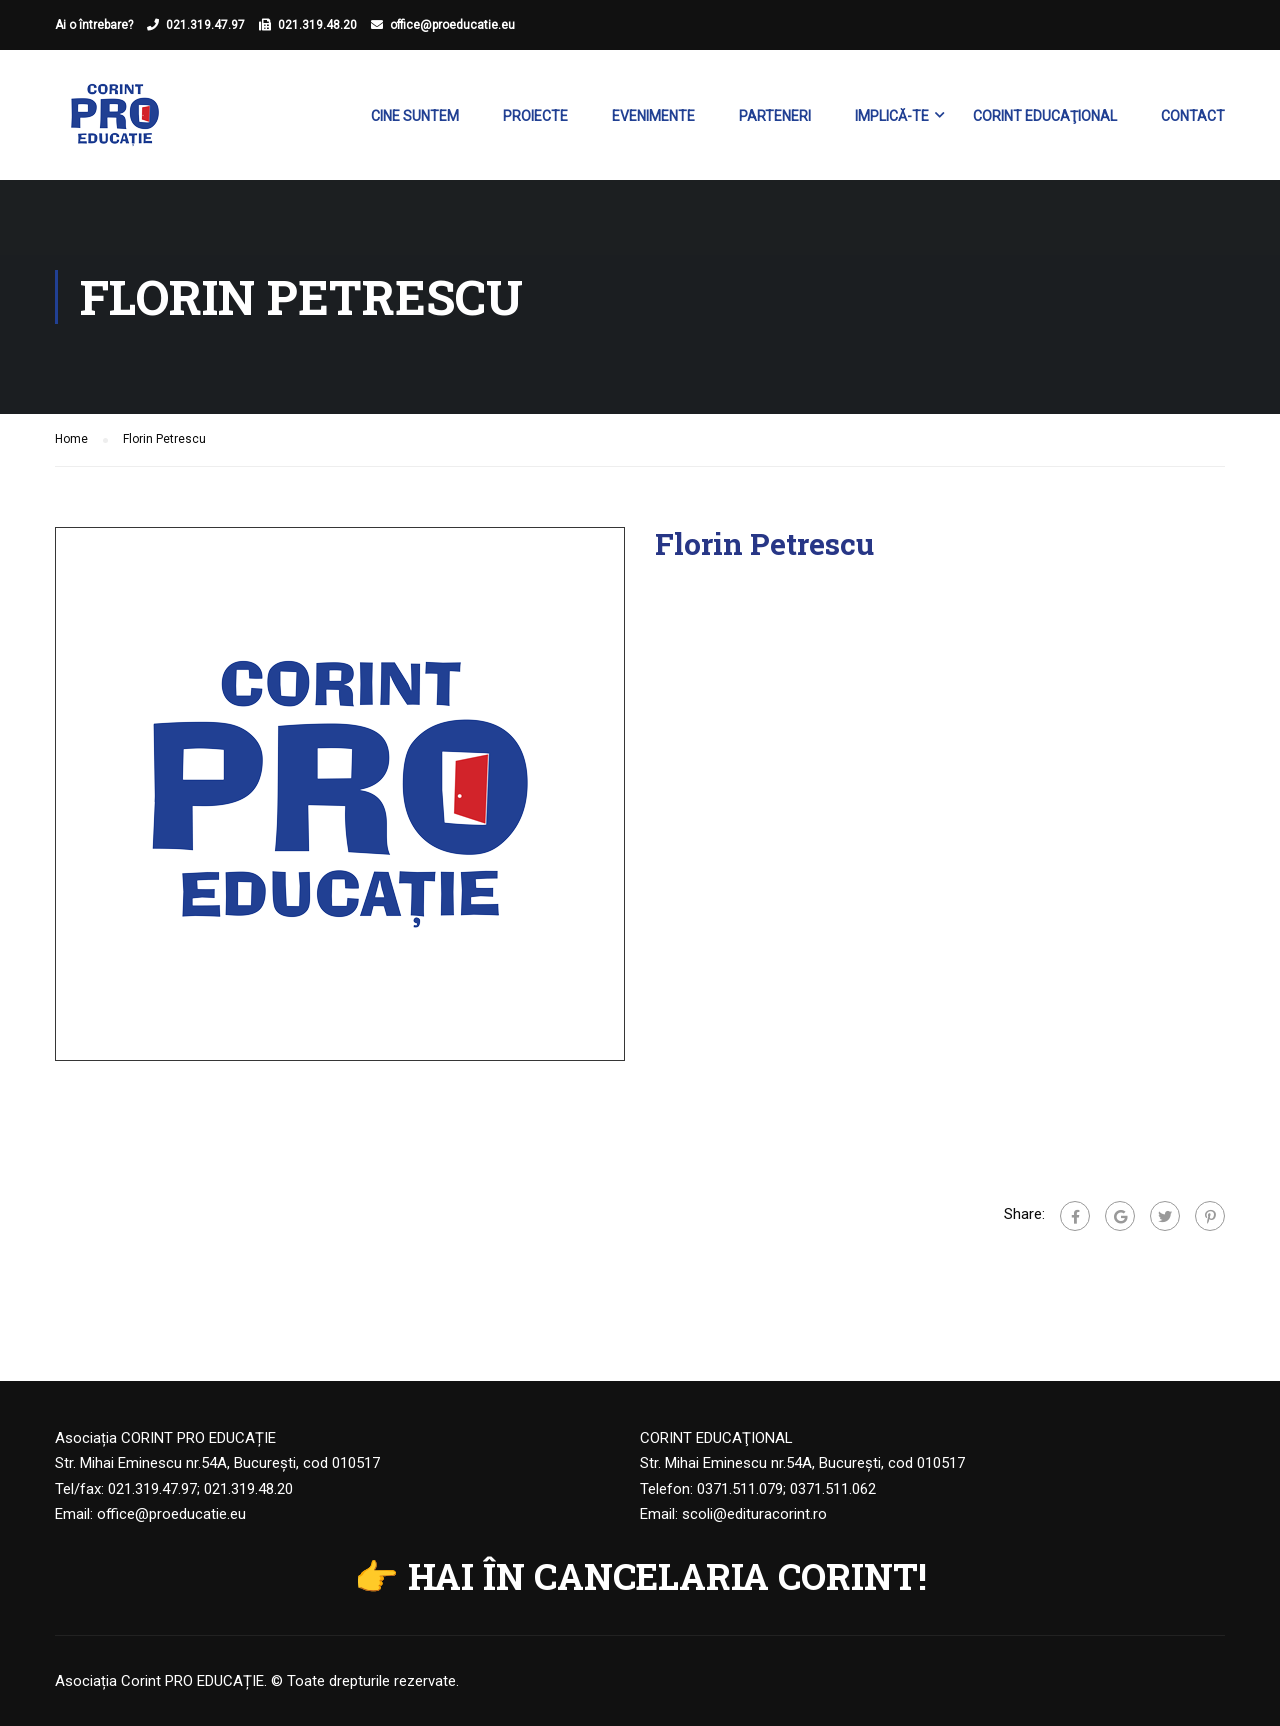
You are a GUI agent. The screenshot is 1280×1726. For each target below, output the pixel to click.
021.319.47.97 (205, 25)
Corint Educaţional (1045, 116)
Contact (1193, 116)
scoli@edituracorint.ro (754, 1514)
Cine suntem (415, 116)
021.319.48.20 (317, 25)
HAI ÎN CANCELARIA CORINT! (667, 1576)
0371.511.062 (833, 1489)
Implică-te (892, 116)
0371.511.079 (740, 1489)
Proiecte (535, 116)
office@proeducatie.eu (452, 25)
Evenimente (653, 116)
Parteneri (775, 116)
